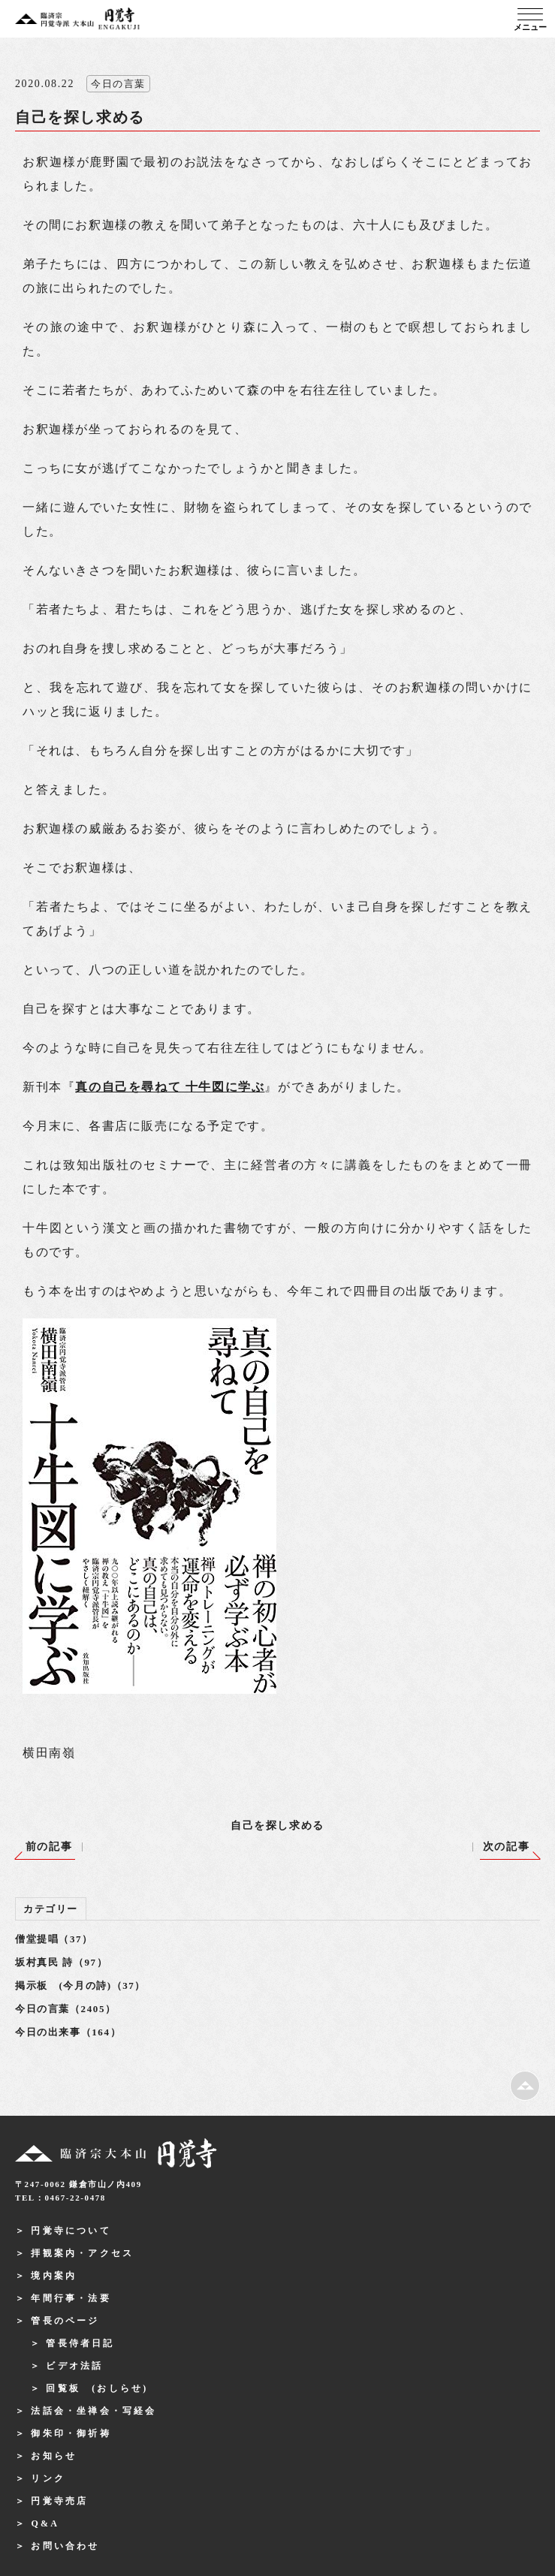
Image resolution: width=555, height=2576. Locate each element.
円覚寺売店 (59, 2501)
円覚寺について (70, 2230)
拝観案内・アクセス (82, 2253)
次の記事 (506, 1846)
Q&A (45, 2523)
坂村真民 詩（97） (61, 1962)
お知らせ (54, 2456)
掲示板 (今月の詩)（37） (80, 1985)
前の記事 (49, 1846)
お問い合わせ (65, 2546)
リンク (48, 2478)
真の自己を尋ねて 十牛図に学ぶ (169, 1086)
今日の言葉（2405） (65, 2008)
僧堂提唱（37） (54, 1939)
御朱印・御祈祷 (70, 2433)
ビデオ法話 (74, 2366)
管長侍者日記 (80, 2343)
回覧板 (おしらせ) (97, 2388)
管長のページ (65, 2320)
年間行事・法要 (70, 2298)
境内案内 (54, 2275)
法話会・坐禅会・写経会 (93, 2411)
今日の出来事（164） (68, 2032)
